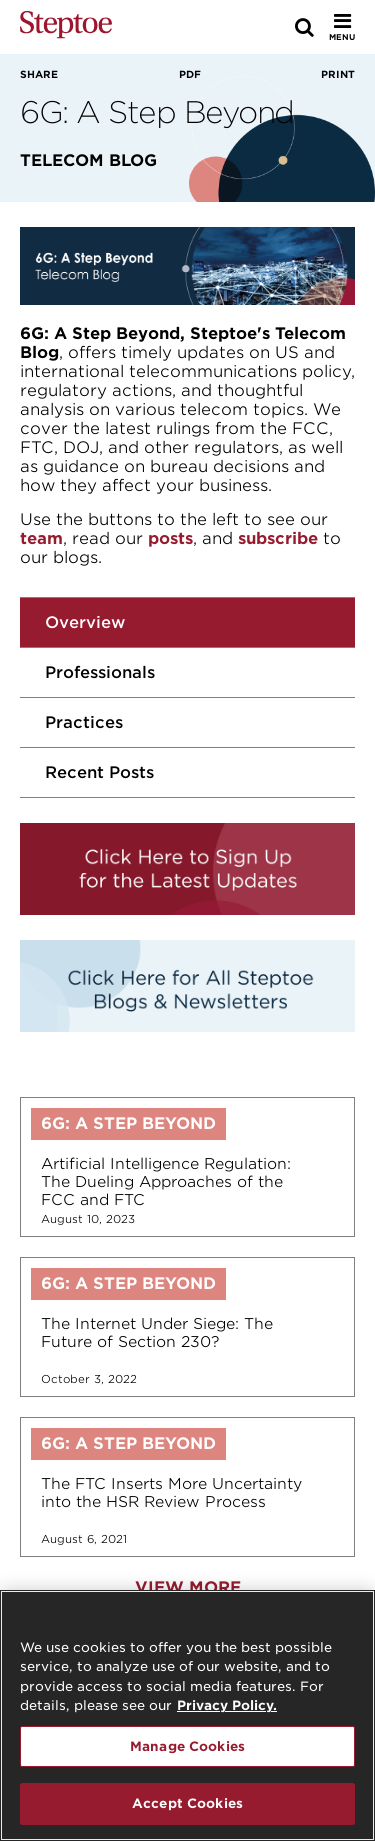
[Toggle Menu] (342, 27)
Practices (84, 722)
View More (188, 1587)
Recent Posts (99, 772)
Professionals (100, 672)
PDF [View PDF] (190, 74)
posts (170, 538)
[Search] (304, 27)
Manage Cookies (187, 1747)
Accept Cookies (187, 1805)
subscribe (278, 538)
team (41, 538)
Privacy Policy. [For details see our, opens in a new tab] (227, 1706)
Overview (85, 622)
